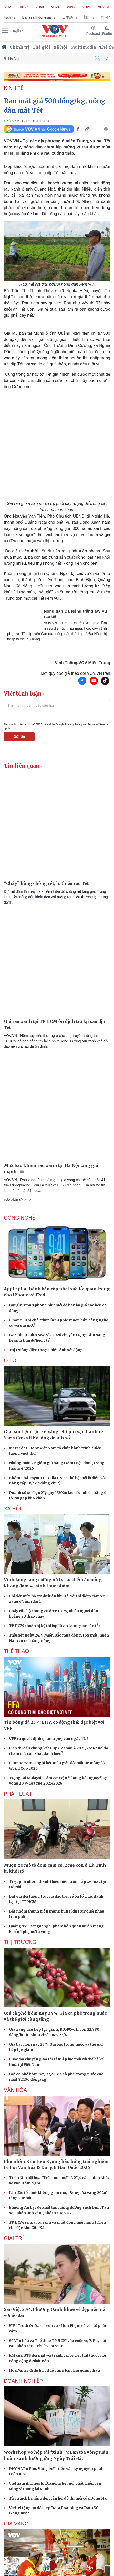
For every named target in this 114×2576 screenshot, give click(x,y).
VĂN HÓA (15, 2090)
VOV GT (104, 7)
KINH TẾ (13, 88)
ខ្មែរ (90, 17)
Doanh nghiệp (23, 2381)
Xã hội (60, 47)
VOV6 (86, 7)
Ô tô (10, 1360)
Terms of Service (98, 724)
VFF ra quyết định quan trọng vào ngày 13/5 (49, 1738)
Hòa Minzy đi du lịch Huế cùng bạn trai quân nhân (54, 2370)
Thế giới (41, 47)
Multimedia (83, 47)
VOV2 (24, 7)
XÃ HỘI (12, 1508)
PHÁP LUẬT (18, 1794)
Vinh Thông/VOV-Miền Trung (82, 663)
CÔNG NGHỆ (19, 1218)
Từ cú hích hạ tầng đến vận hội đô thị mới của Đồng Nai (58, 2498)
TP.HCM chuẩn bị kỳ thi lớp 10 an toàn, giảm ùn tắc (55, 1625)
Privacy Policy (73, 724)
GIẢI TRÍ (14, 2238)
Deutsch (8, 17)
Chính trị (19, 47)
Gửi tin (19, 737)
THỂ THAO (16, 1651)
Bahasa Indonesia (40, 17)
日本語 (71, 17)
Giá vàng (16, 2524)
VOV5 (71, 7)
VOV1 (8, 7)
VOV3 (40, 7)
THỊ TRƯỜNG (20, 1942)
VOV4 (55, 7)
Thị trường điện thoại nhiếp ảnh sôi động (46, 1350)
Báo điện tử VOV (17, 1200)
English (17, 31)
